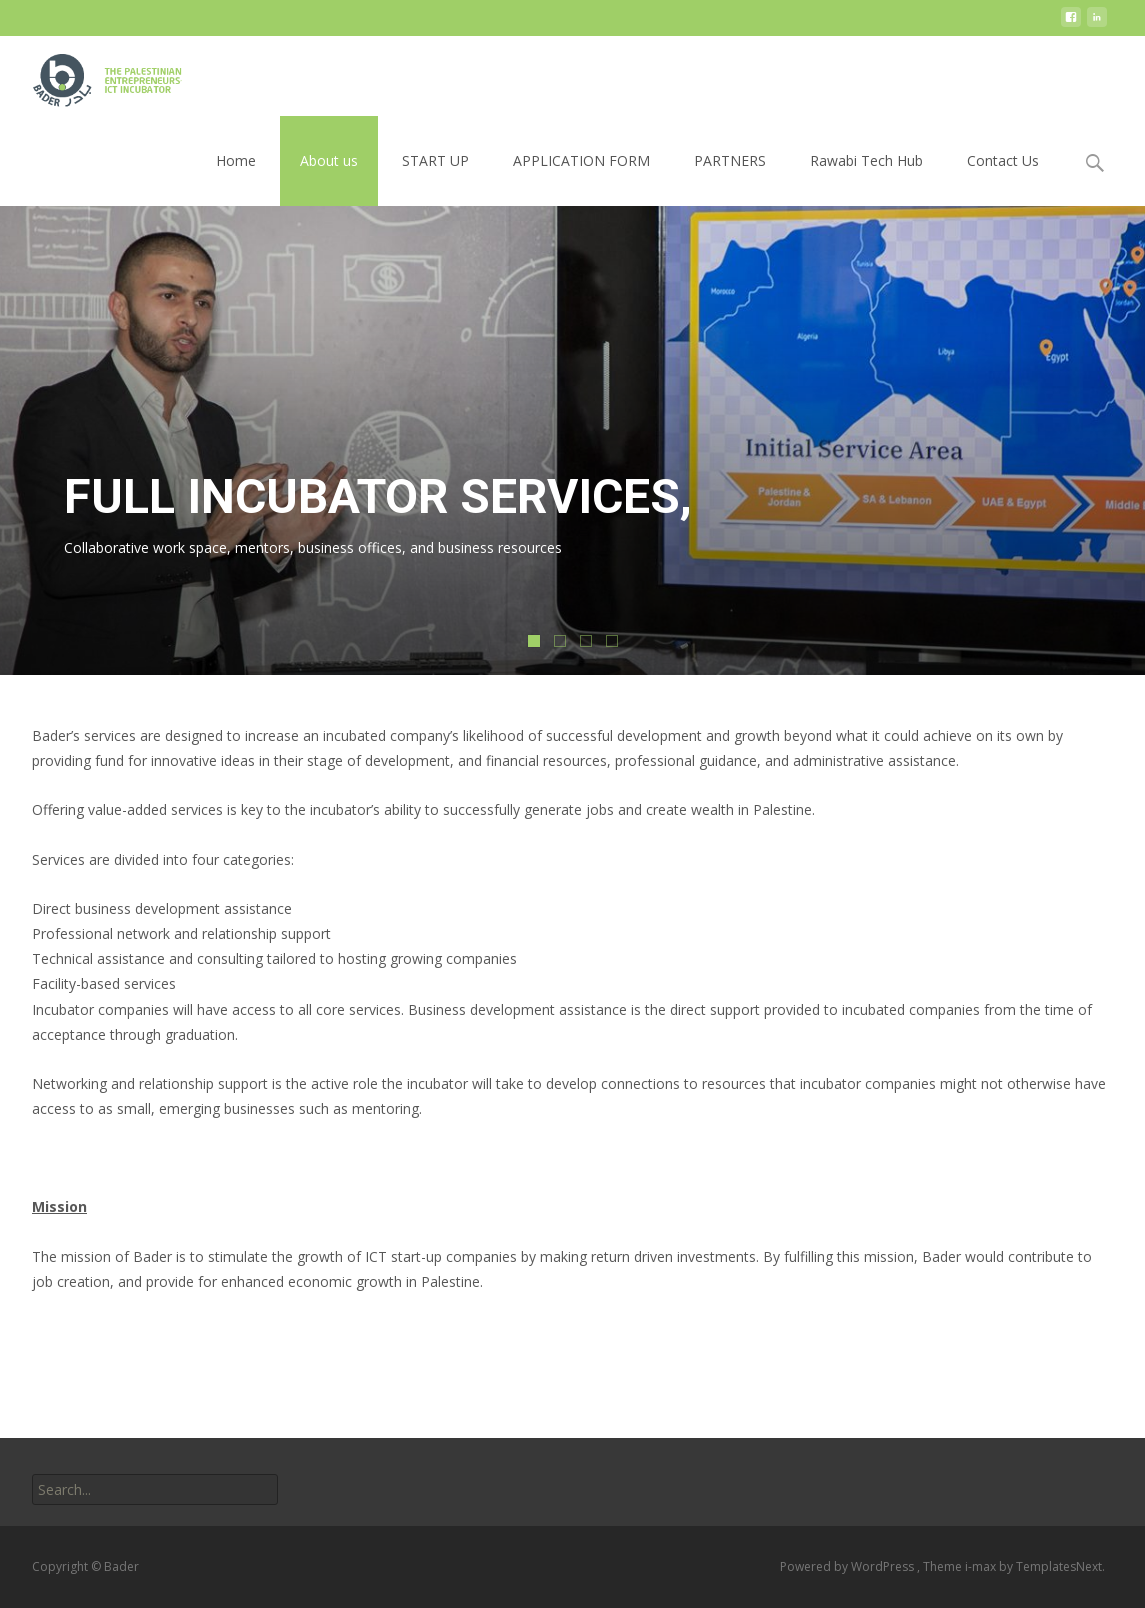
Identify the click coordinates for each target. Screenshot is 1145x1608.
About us (329, 160)
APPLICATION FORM (581, 160)
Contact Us (1003, 160)
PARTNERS (730, 160)
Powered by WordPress (848, 1566)
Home (236, 160)
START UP (435, 160)
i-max (982, 1566)
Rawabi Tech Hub (866, 160)
